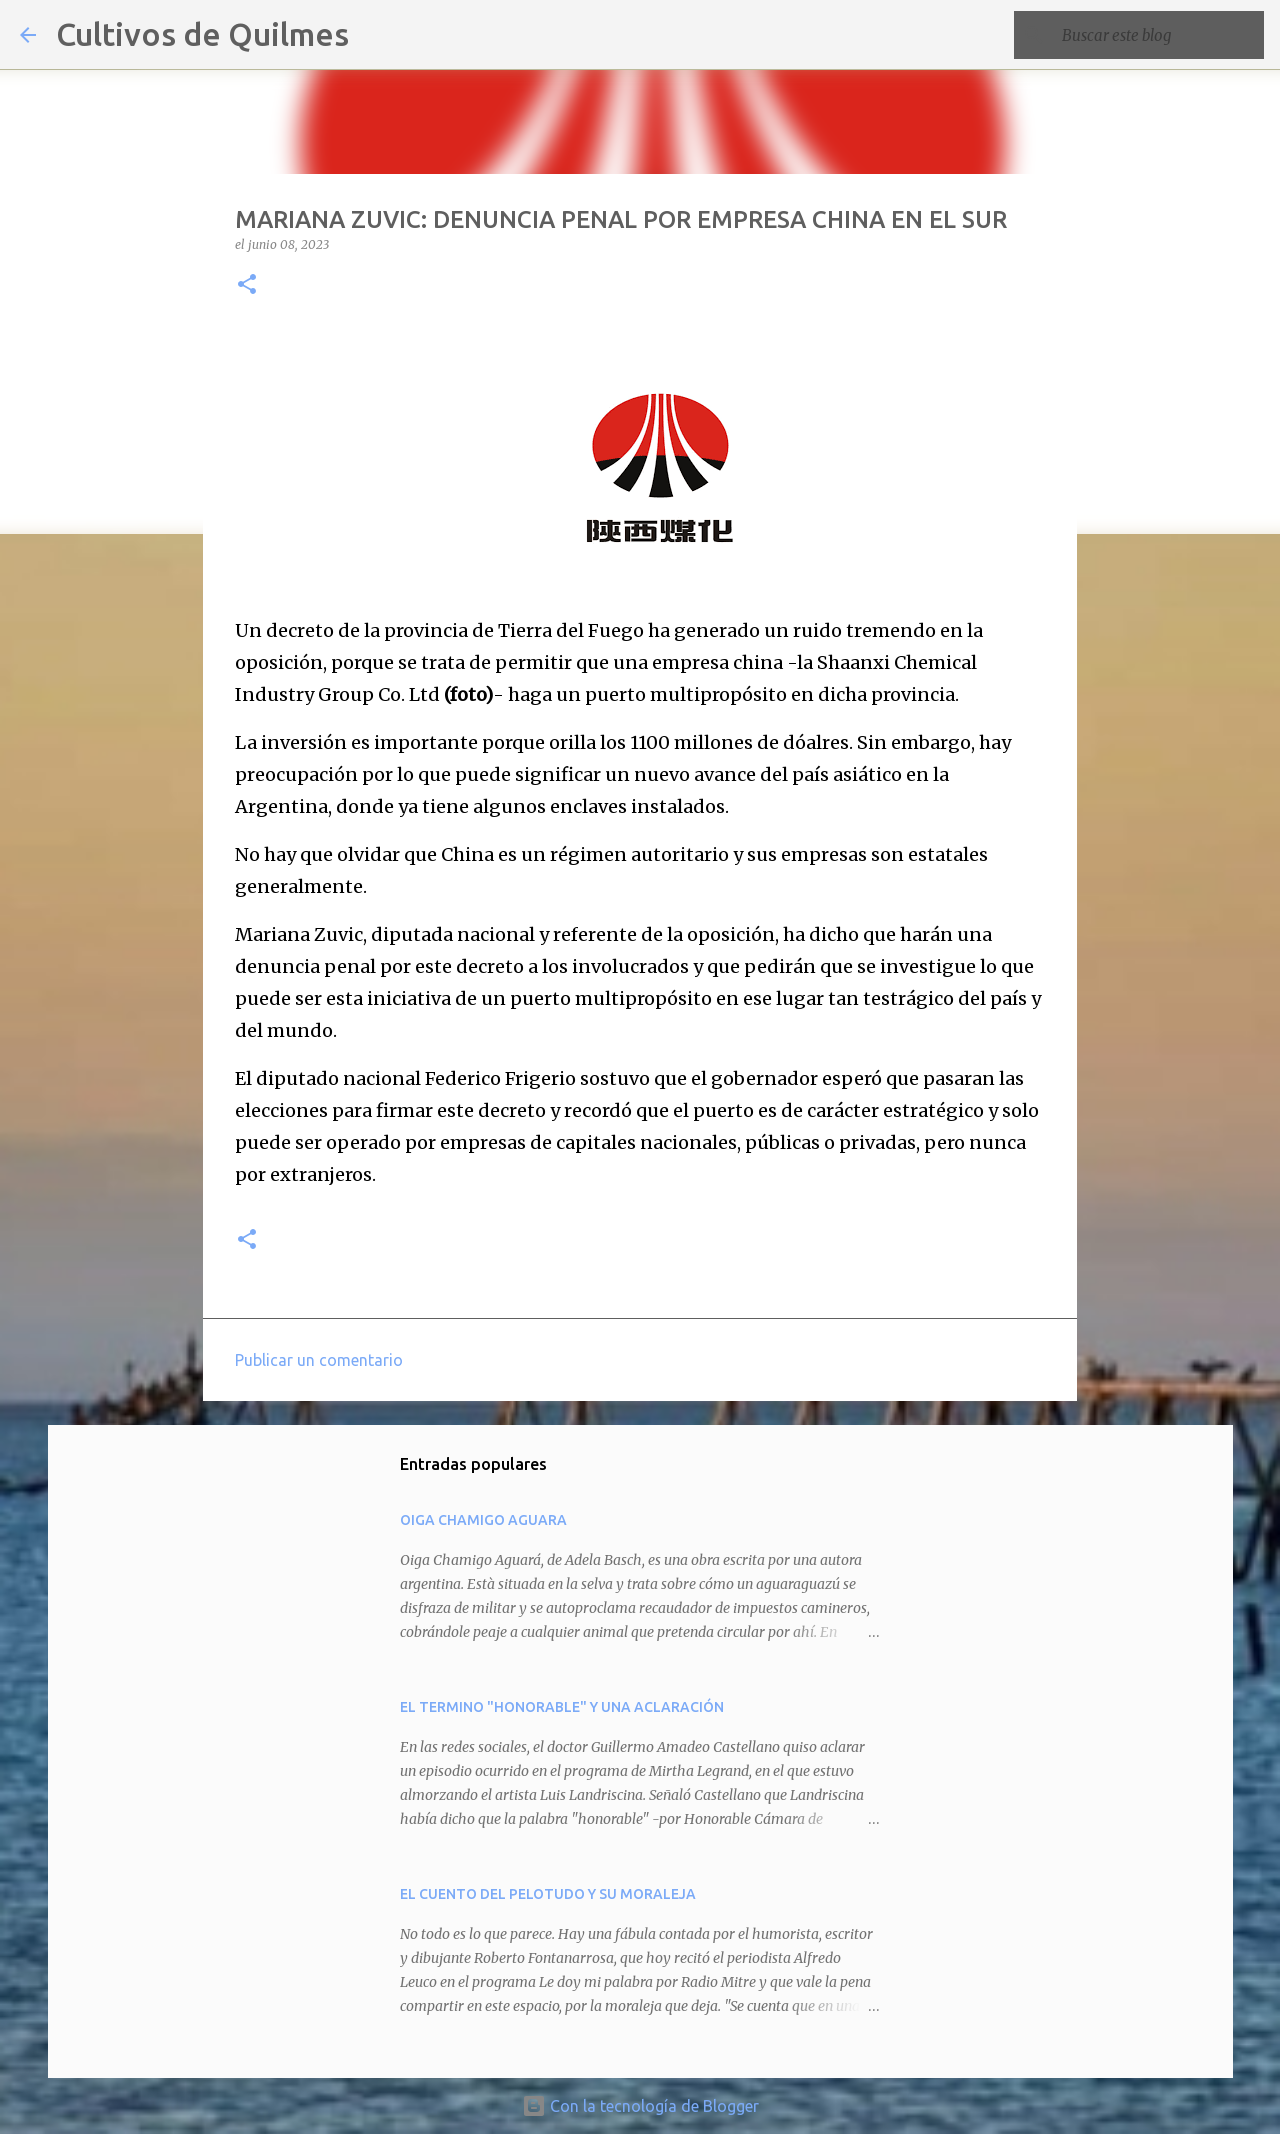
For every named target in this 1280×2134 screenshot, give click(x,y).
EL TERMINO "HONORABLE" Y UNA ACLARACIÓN (562, 1707)
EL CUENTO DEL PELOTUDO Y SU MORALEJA (548, 1894)
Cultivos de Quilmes (202, 34)
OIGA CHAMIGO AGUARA (483, 1520)
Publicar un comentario (319, 1360)
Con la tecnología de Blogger (640, 2106)
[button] (247, 285)
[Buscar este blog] (1159, 35)
